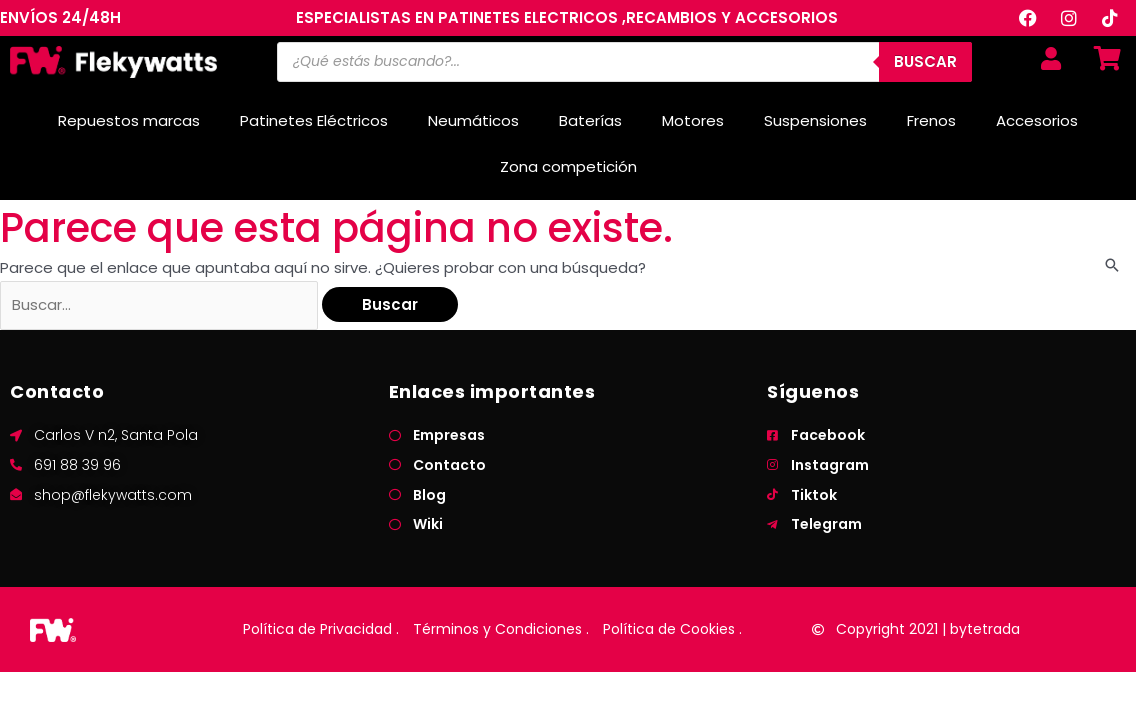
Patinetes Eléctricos (314, 120)
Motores (693, 120)
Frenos (931, 120)
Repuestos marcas (129, 120)
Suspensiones (815, 120)
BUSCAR (925, 61)
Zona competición (568, 166)
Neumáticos (473, 120)
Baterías (590, 120)
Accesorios (1037, 120)
